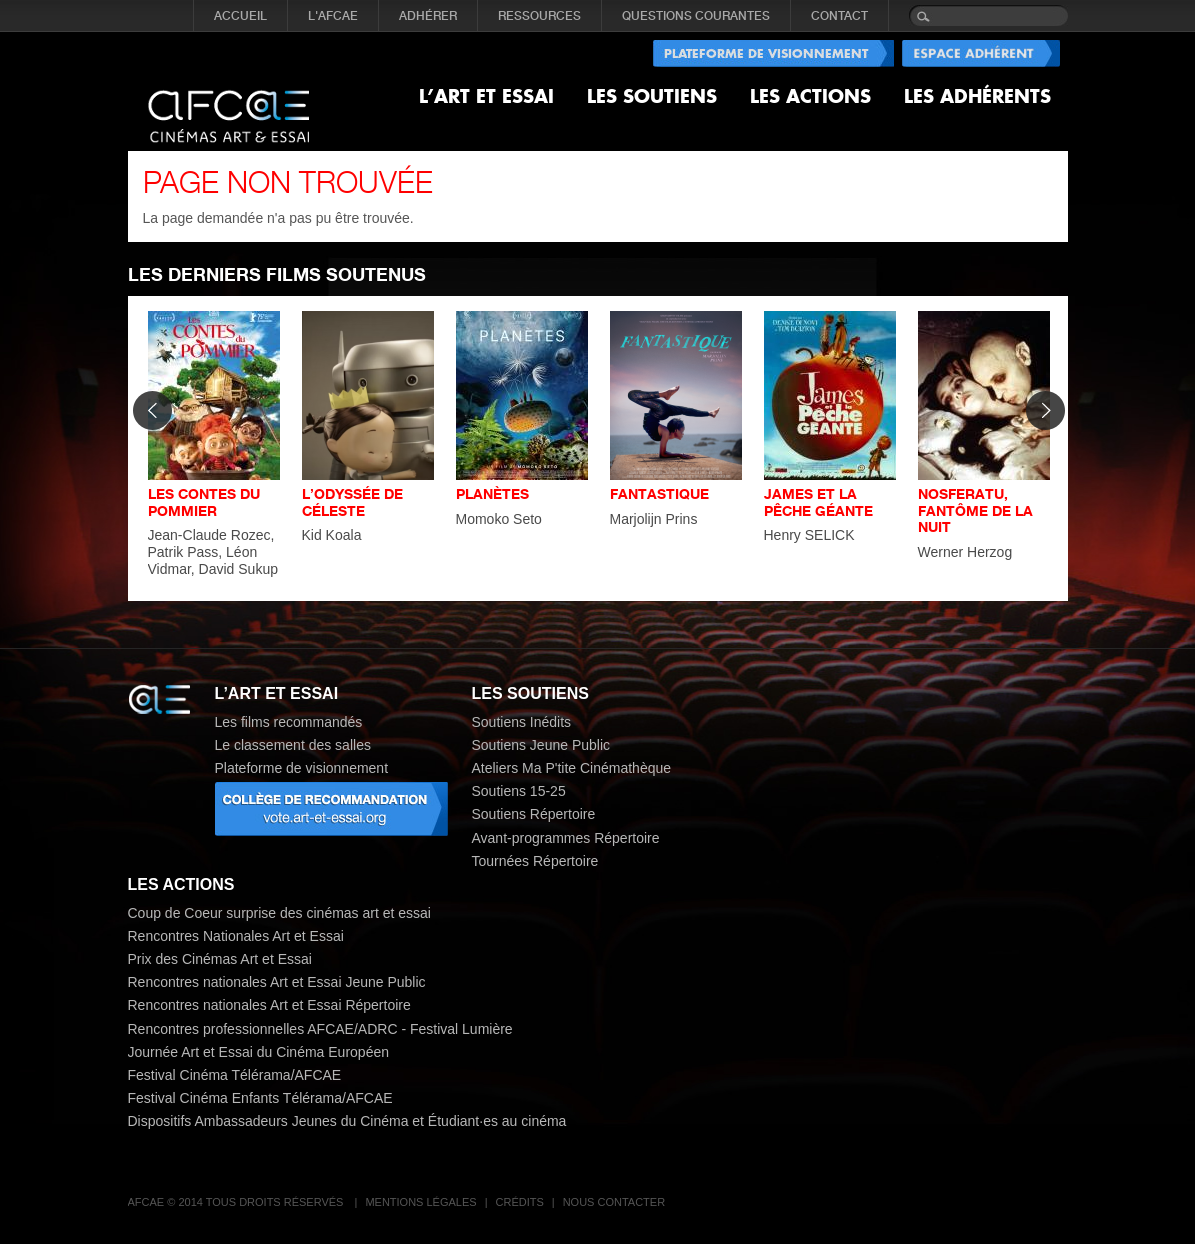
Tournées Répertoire (535, 861)
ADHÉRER (428, 16)
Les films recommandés (289, 722)
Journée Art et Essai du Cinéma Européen (259, 1052)
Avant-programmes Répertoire (566, 838)
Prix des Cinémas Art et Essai (220, 959)
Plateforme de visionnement (302, 768)
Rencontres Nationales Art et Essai (236, 936)
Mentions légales (420, 1202)
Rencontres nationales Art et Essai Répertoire (269, 1005)
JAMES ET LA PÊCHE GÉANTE (818, 502)
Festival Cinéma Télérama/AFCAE (235, 1075)
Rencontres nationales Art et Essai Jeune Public (277, 982)
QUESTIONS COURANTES (696, 16)
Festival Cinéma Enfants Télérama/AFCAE (260, 1098)
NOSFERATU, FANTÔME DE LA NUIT (975, 510)
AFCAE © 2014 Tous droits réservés (237, 1202)
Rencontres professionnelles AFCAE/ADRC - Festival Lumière (320, 1029)
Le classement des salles (293, 745)
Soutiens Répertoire (534, 814)
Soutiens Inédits (522, 722)
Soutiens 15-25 (519, 791)
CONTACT (839, 16)
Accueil (240, 16)
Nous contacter (614, 1202)
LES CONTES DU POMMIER (204, 502)
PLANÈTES (492, 493)
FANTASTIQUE (659, 493)
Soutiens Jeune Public (541, 745)
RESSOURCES (539, 16)
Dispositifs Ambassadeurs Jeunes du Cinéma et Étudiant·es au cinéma (347, 1121)
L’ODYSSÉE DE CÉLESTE (352, 502)
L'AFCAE (333, 16)
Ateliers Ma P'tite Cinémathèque (572, 768)
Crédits (520, 1202)
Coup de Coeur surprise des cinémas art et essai (279, 913)
